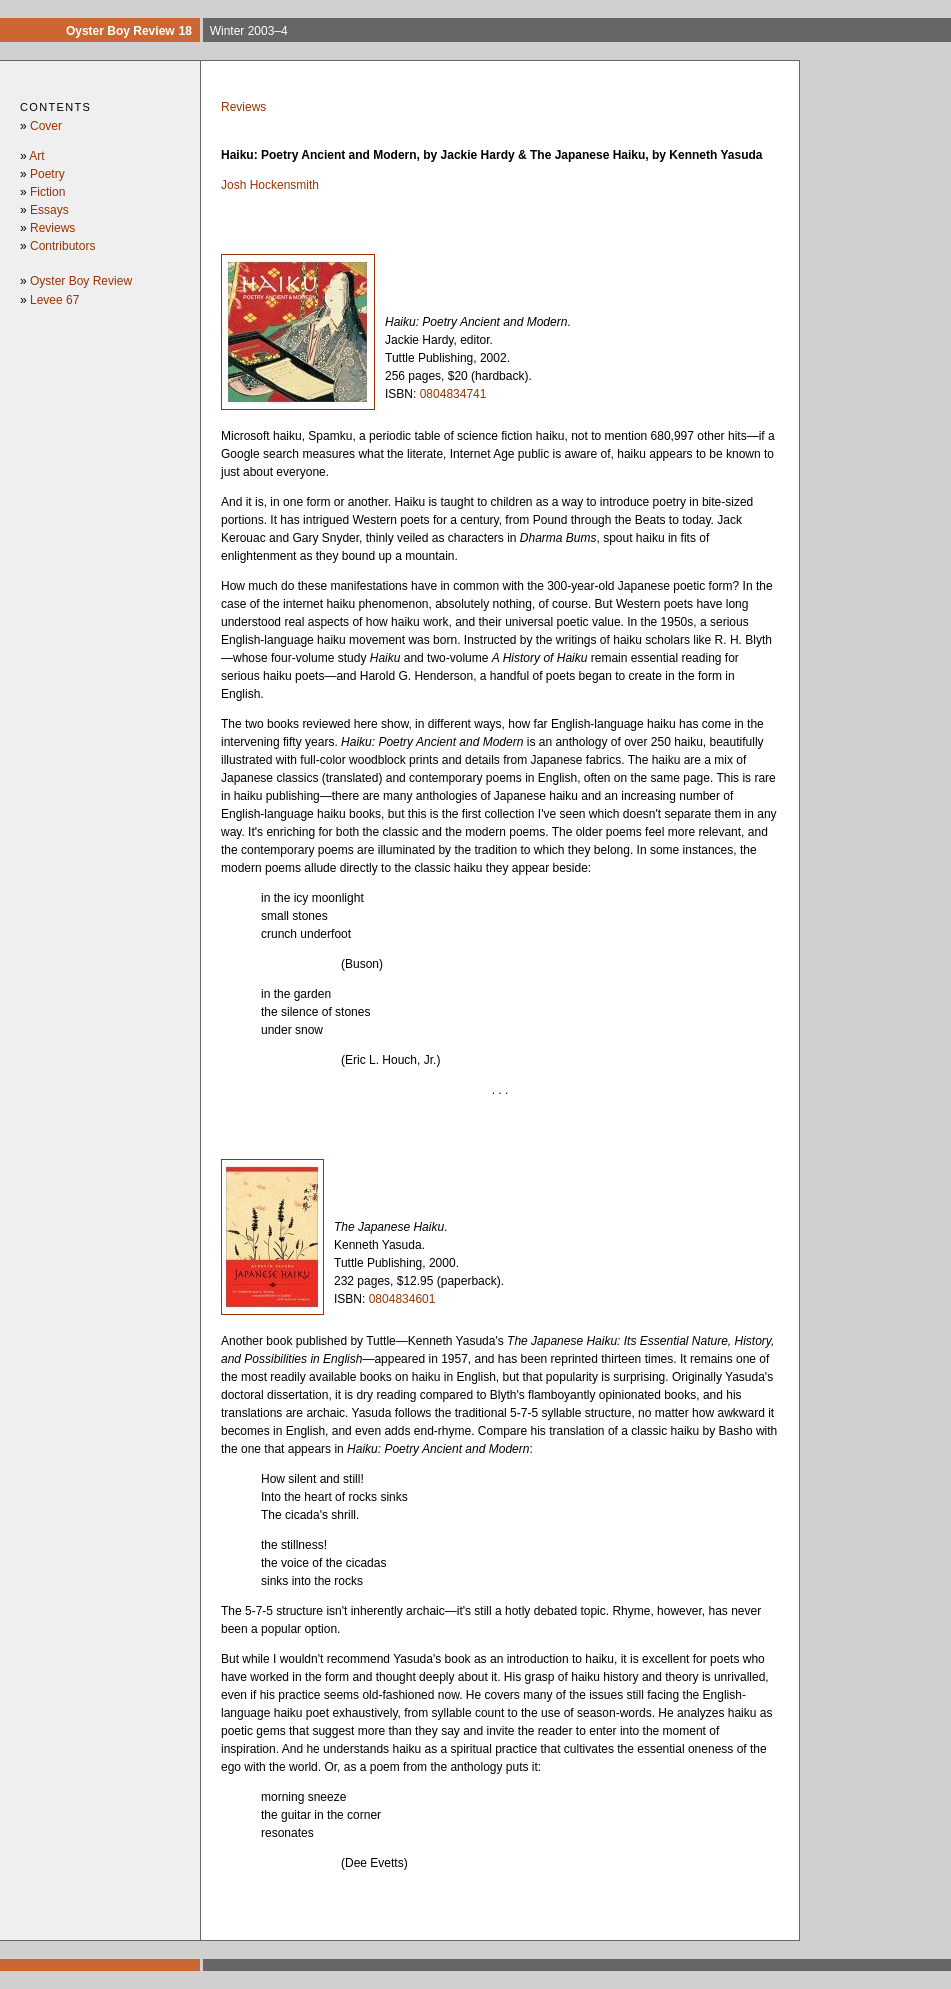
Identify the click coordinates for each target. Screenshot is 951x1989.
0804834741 (453, 394)
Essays (49, 210)
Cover (46, 126)
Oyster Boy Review (81, 281)
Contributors (62, 246)
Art (36, 156)
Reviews (52, 228)
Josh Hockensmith (270, 185)
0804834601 (402, 1299)
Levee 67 (54, 300)
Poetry (47, 174)
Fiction (47, 192)
